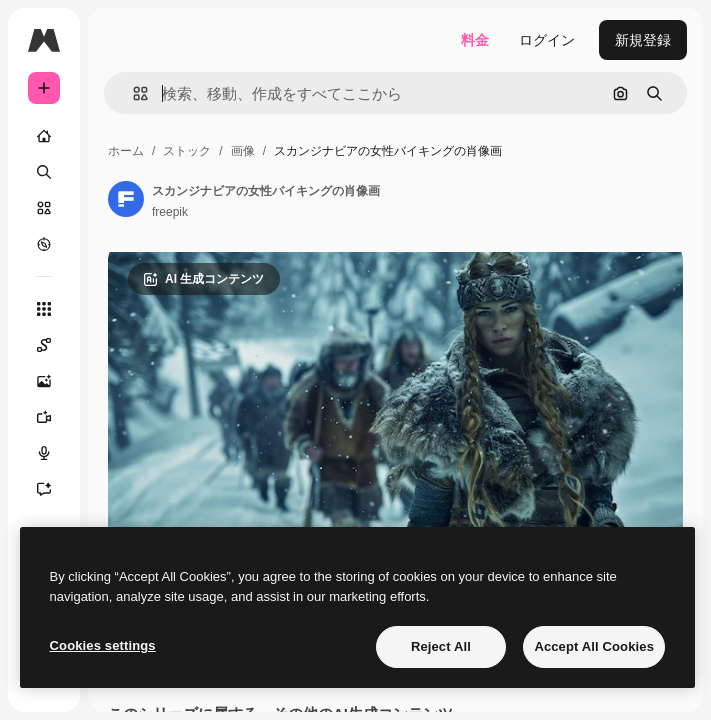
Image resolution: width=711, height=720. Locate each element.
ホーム (126, 151)
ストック (187, 151)
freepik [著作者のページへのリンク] (170, 212)
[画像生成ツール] (54, 381)
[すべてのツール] (44, 309)
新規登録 (643, 40)
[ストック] (44, 208)
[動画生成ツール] (54, 417)
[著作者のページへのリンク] (126, 199)
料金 (475, 40)
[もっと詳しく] (44, 244)
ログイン (547, 40)
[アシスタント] (54, 489)
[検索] (44, 172)
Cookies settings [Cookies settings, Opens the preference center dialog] (103, 645)
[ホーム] (44, 136)
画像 (243, 151)
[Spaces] (54, 345)
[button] (132, 93)
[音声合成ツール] (54, 453)
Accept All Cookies (594, 646)
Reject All (441, 646)
